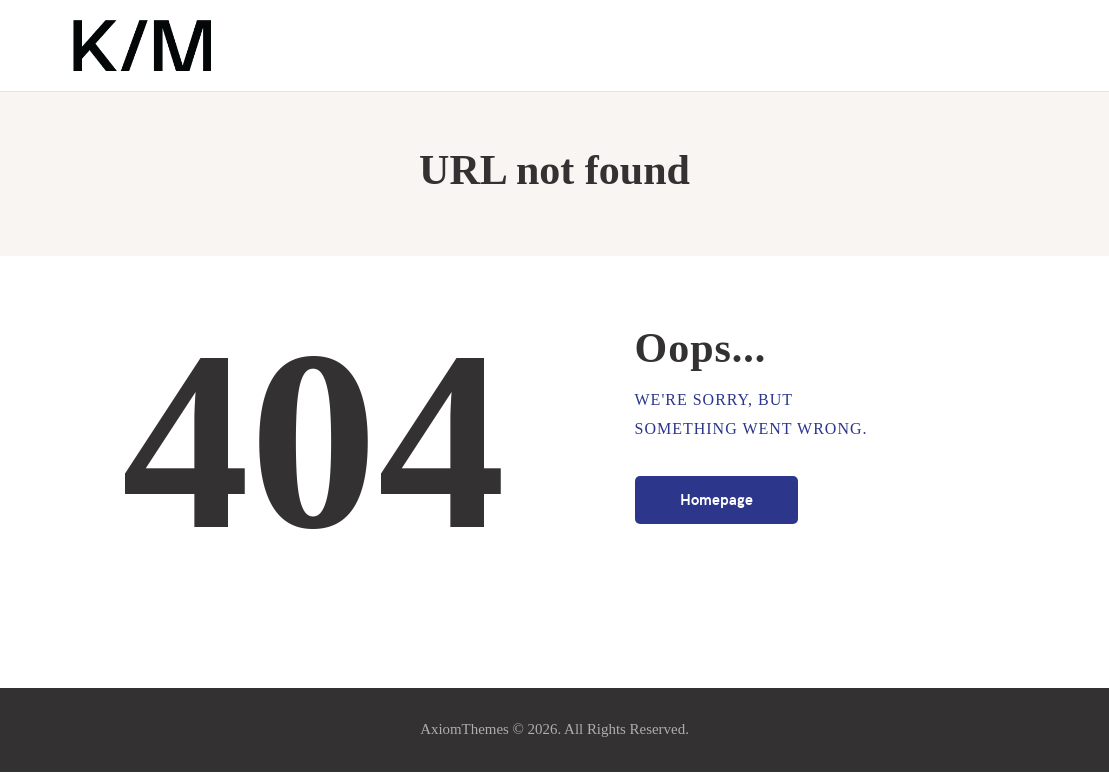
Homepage (716, 504)
